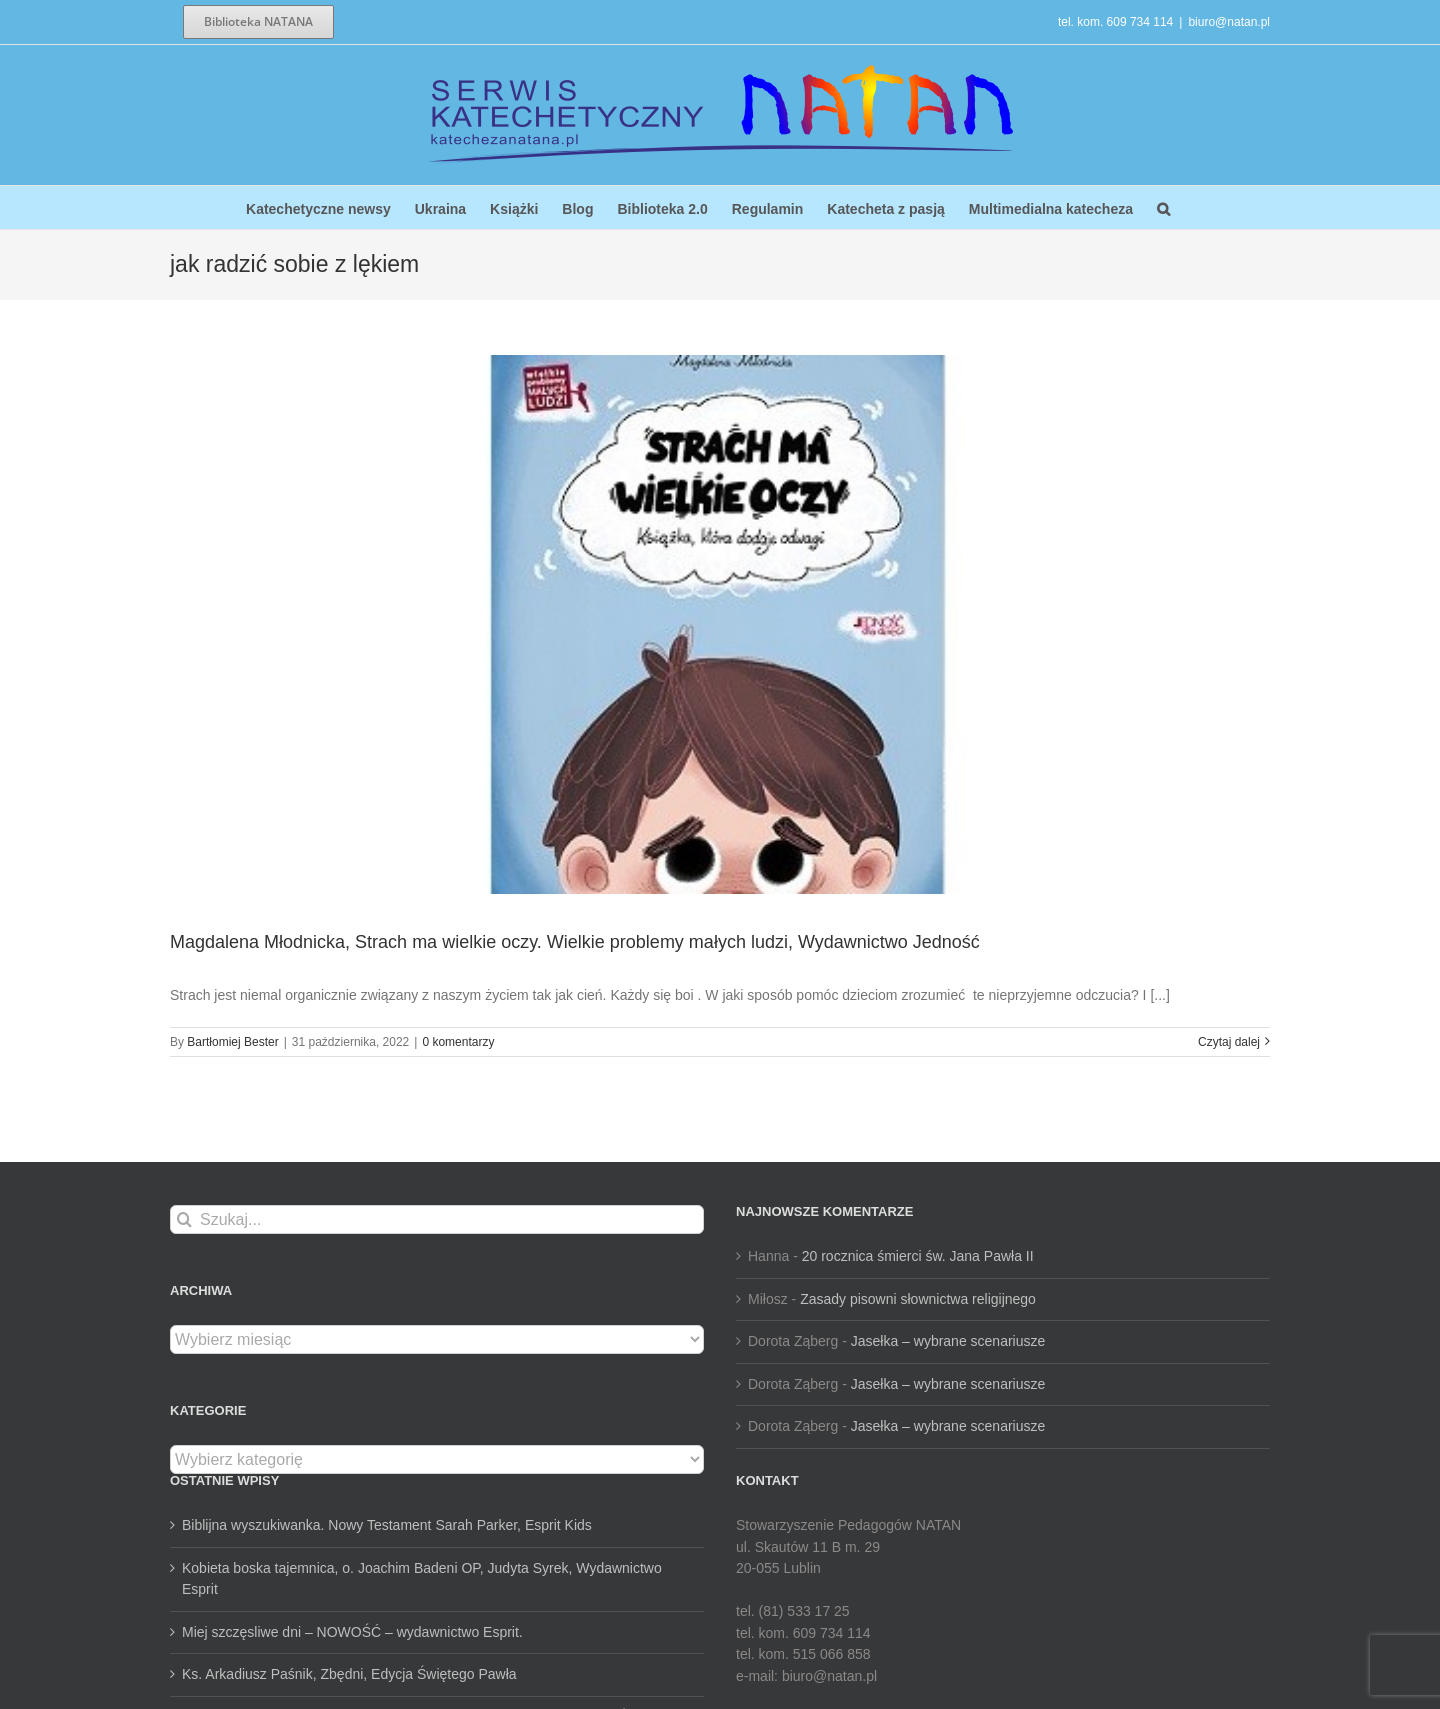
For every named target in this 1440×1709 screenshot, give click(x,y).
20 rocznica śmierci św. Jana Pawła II (918, 1256)
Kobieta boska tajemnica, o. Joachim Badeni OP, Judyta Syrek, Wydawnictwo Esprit (422, 1579)
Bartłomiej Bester (232, 1042)
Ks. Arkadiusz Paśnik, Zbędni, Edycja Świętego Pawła (349, 1674)
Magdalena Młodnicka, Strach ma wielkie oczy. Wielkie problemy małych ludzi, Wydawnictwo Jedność (575, 942)
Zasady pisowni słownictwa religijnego (918, 1299)
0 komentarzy (458, 1042)
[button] (1163, 207)
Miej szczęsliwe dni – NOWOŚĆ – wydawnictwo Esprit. (352, 1632)
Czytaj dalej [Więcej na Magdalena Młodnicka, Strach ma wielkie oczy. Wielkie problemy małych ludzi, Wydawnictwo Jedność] (1229, 1042)
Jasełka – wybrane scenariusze (948, 1341)
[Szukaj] (184, 1219)
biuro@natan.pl (1229, 22)
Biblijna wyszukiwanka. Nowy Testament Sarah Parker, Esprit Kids (387, 1525)
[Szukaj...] (437, 1219)
